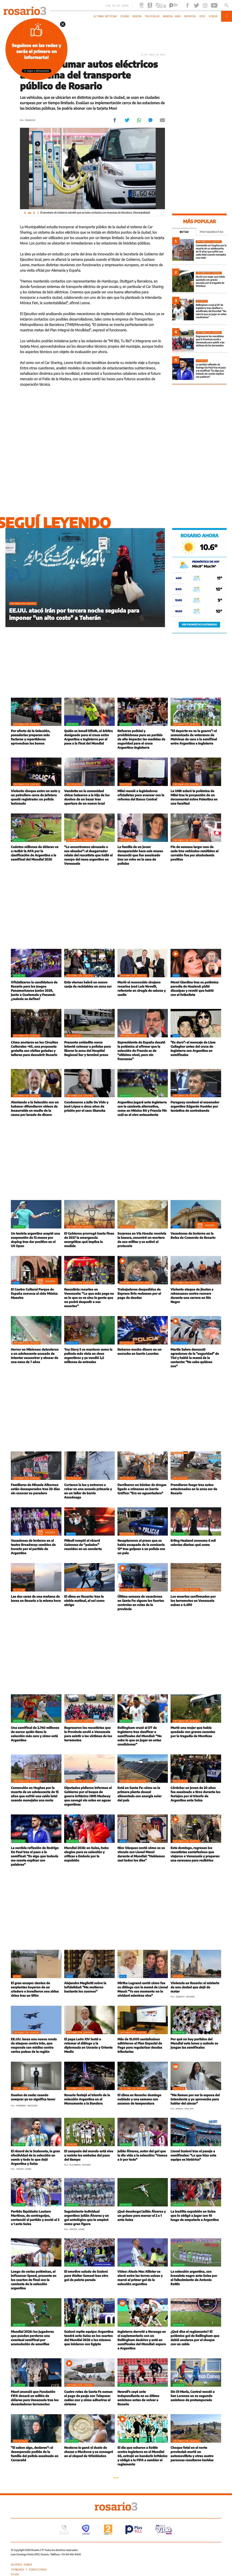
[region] (116, 37)
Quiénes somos (21, 2564)
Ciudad (124, 16)
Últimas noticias (105, 16)
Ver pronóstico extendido (199, 624)
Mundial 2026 (172, 16)
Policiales (152, 16)
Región (137, 16)
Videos (213, 16)
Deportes (190, 16)
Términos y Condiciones (29, 2569)
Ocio (202, 16)
